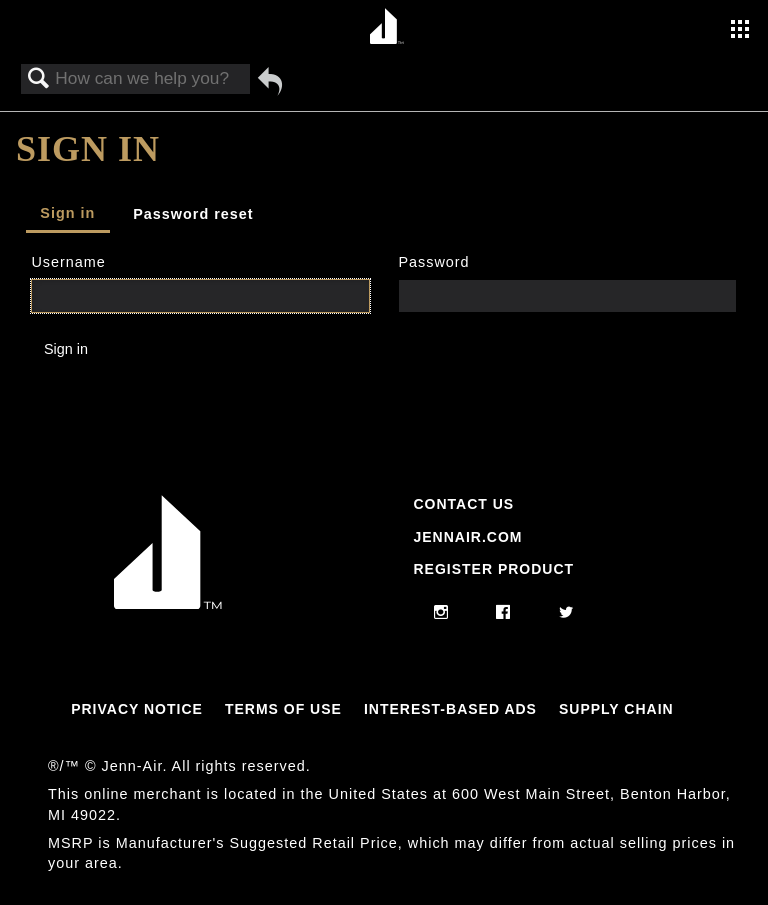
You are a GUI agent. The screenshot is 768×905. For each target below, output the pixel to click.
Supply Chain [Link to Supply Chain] (616, 709)
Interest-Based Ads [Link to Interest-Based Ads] (450, 709)
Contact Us (463, 504)
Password (433, 262)
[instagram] (441, 613)
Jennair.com (467, 537)
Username (68, 262)
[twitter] (566, 613)
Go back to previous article (270, 81)
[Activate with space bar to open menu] (740, 31)
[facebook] (503, 613)
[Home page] (386, 27)
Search (39, 79)
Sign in (67, 213)
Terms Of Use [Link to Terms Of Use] (283, 709)
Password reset (193, 214)
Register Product (493, 569)
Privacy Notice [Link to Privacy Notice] (137, 709)
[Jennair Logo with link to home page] (168, 604)
